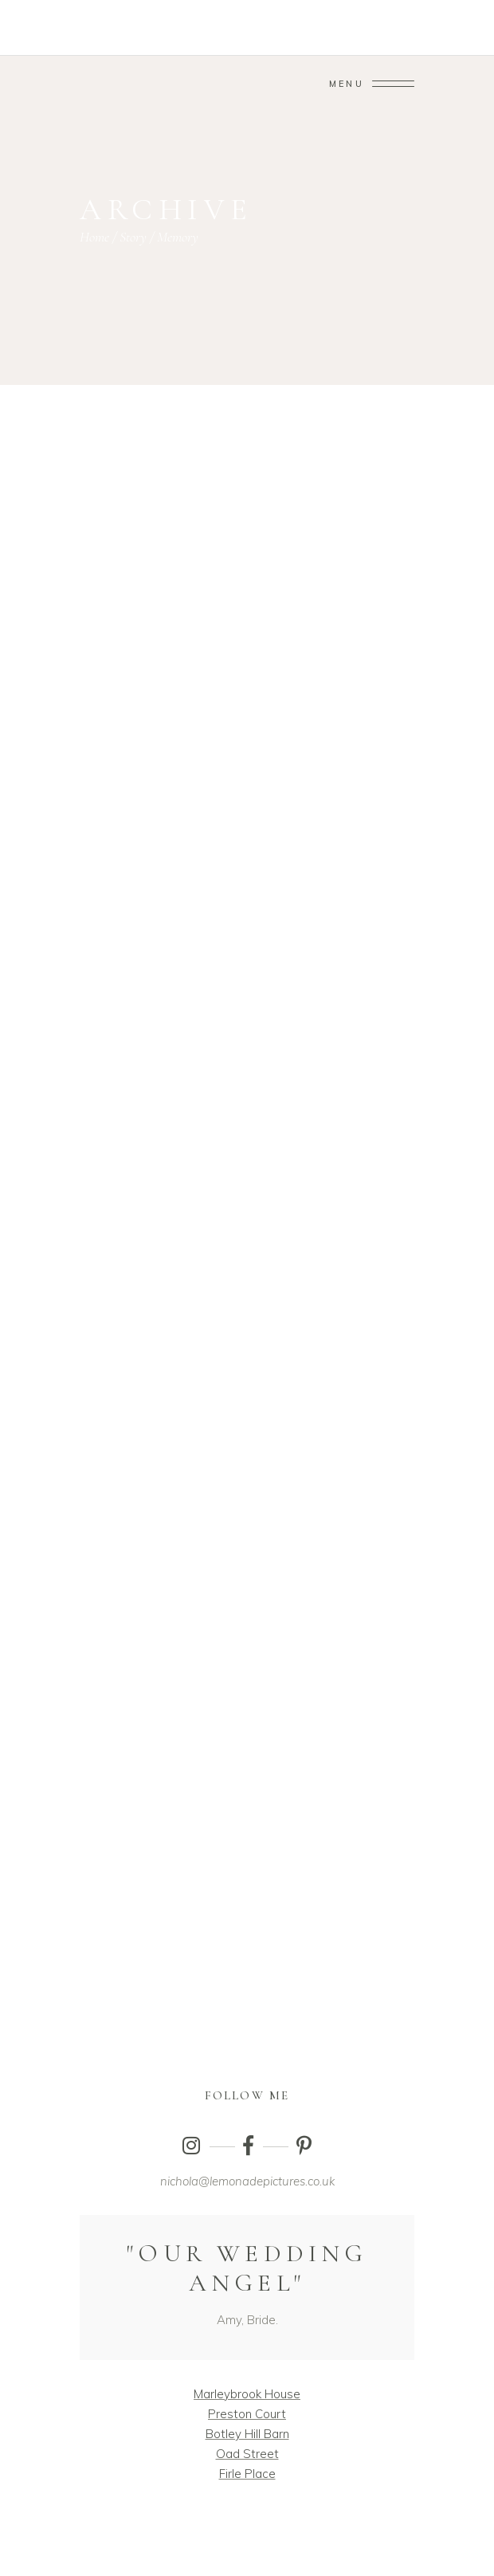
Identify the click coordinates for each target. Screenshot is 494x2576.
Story (133, 236)
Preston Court (247, 2413)
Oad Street (247, 2453)
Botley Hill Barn (247, 2433)
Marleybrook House (247, 2393)
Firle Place (247, 2473)
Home (94, 236)
